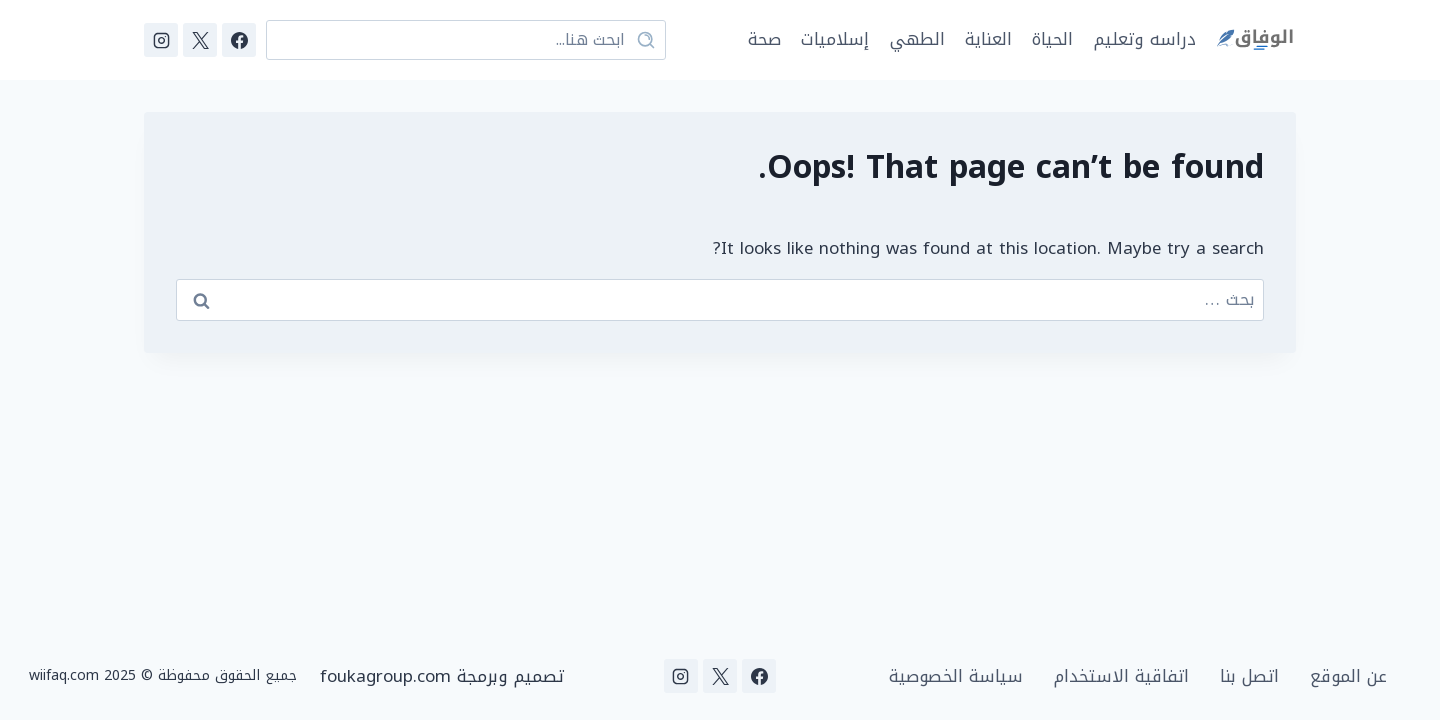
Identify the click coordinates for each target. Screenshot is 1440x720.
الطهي (917, 39)
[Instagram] (161, 40)
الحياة (1052, 39)
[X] (200, 40)
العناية (988, 39)
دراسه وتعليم (1145, 39)
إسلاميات (835, 39)
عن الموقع (1348, 676)
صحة (764, 39)
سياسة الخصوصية (956, 676)
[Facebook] (239, 40)
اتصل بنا (1249, 676)
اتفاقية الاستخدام (1121, 676)
